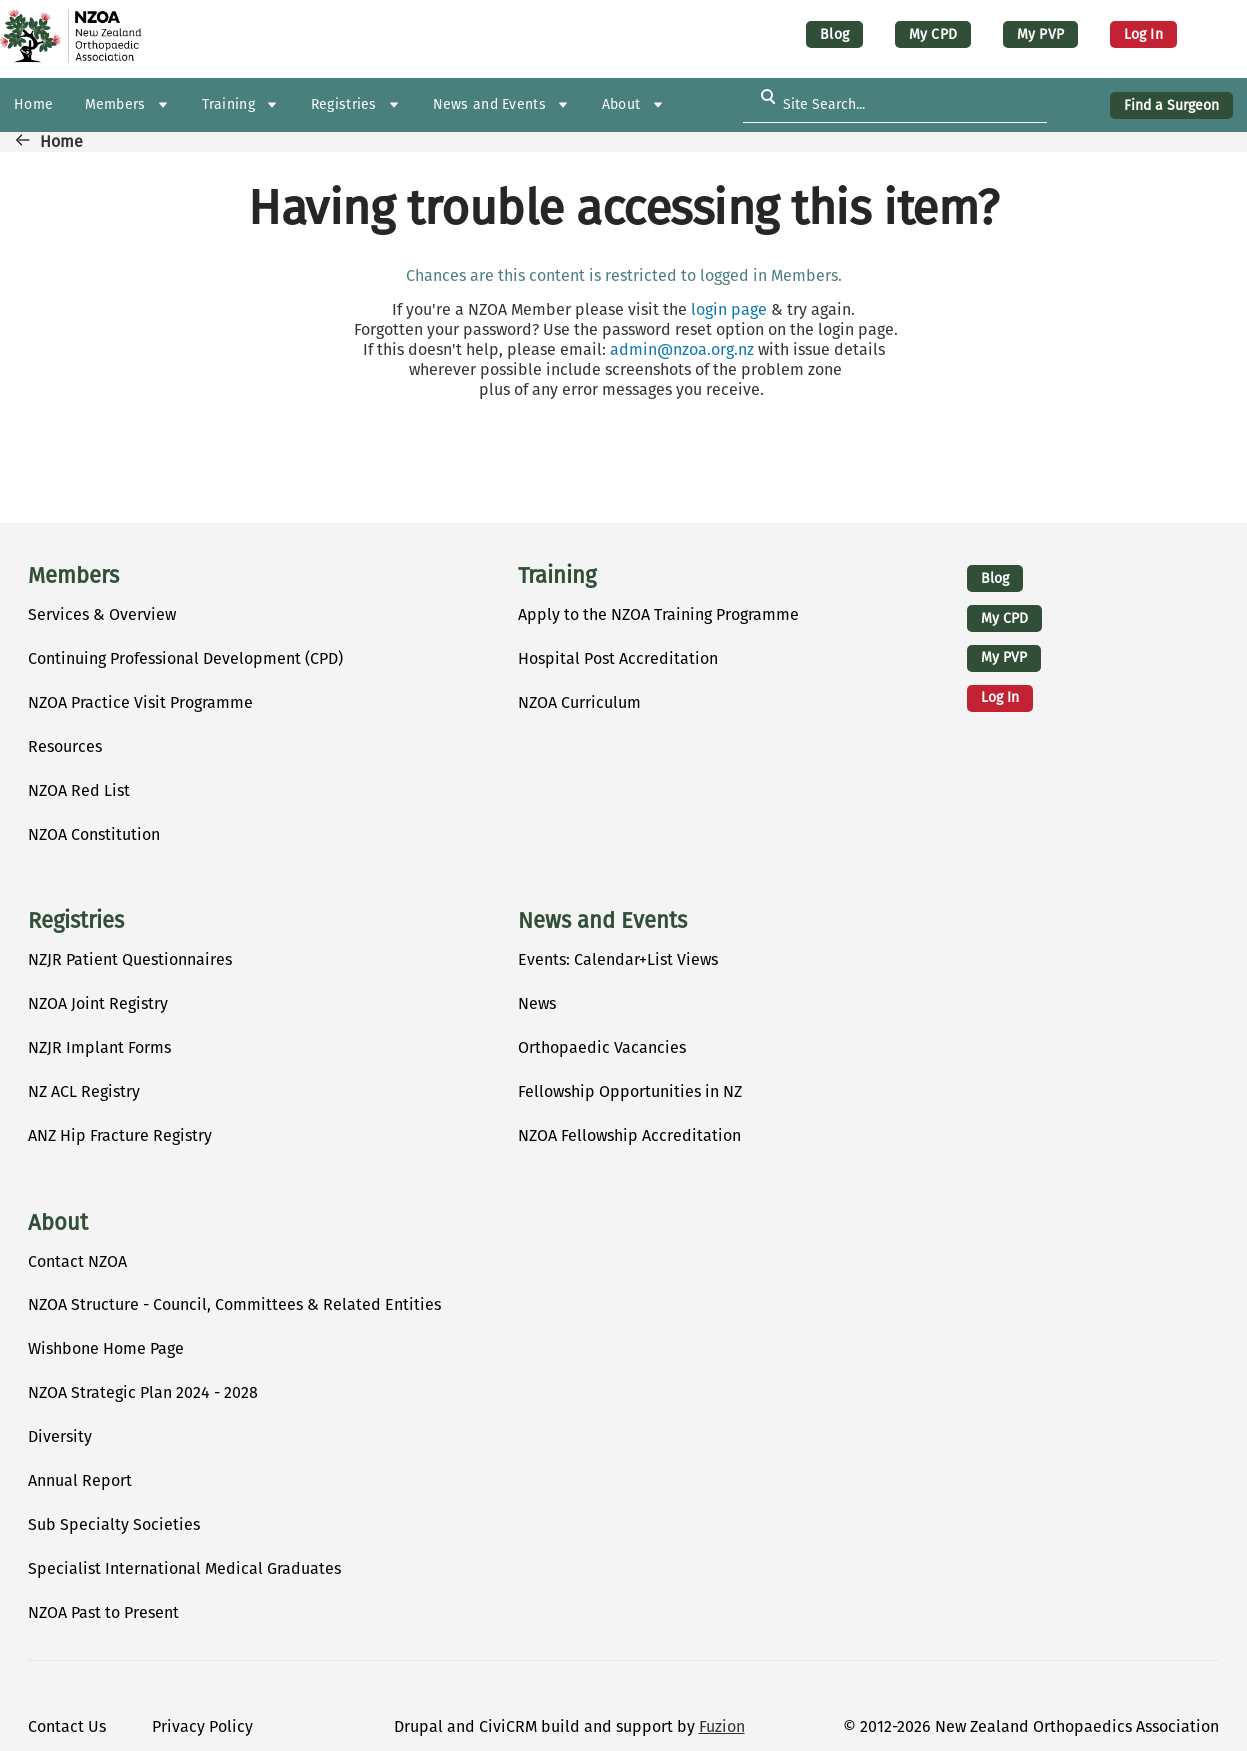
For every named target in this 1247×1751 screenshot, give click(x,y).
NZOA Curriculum (579, 702)
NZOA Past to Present (103, 1612)
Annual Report (80, 1480)
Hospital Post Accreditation (618, 658)
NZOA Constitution (94, 834)
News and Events (602, 921)
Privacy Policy (202, 1726)
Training (557, 576)
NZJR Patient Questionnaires (130, 959)
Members (73, 576)
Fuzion (722, 1726)
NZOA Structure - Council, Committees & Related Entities (234, 1304)
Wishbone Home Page (106, 1348)
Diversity (60, 1436)
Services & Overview (102, 614)
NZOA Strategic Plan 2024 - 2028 (143, 1392)
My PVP (1040, 34)
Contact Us (67, 1726)
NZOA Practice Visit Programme (140, 702)
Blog (834, 34)
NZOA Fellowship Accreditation (629, 1135)
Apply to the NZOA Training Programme (658, 614)
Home (61, 141)
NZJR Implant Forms (99, 1047)
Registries (76, 921)
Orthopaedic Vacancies (602, 1047)
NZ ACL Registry (84, 1091)
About (58, 1223)
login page (729, 309)
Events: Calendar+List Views (618, 959)
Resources (65, 746)
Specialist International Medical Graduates (184, 1568)
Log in (1143, 34)
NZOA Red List (79, 790)
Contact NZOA (77, 1261)
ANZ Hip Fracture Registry (120, 1135)
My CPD (933, 34)
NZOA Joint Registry (98, 1003)
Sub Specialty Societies (114, 1524)
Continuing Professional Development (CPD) (185, 658)
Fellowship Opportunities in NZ (630, 1091)
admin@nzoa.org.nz (682, 349)
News (537, 1003)
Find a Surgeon (1171, 105)
